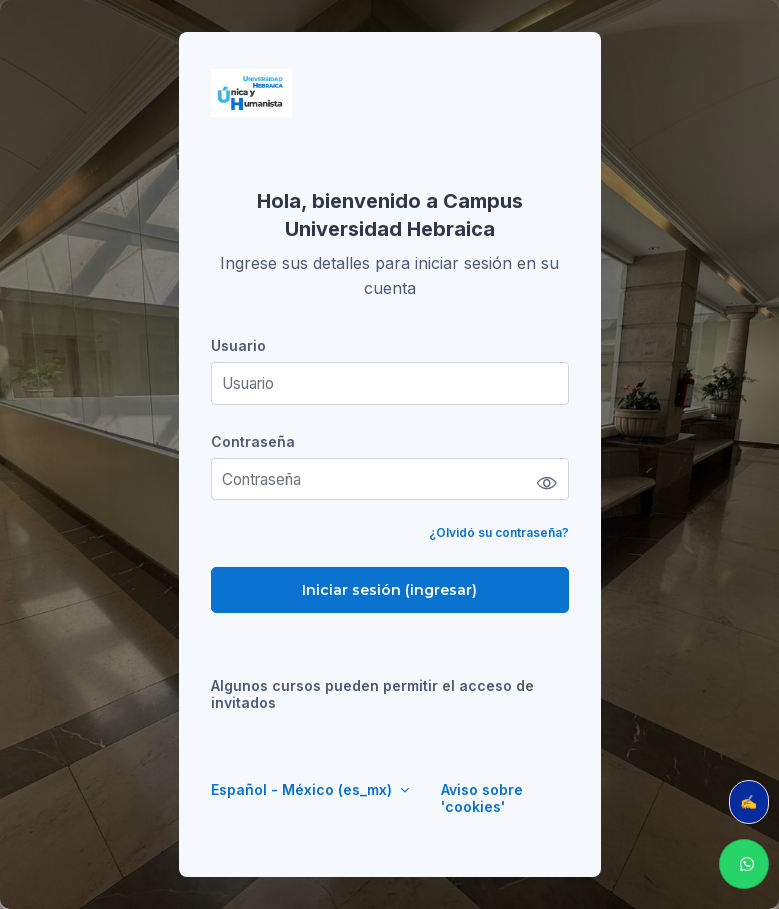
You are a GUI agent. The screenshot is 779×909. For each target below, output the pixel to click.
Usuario (238, 345)
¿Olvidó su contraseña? (499, 532)
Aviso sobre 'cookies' (482, 798)
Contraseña (253, 441)
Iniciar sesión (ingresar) (389, 590)
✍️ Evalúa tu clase (754, 801)
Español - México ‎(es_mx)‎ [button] (303, 789)
